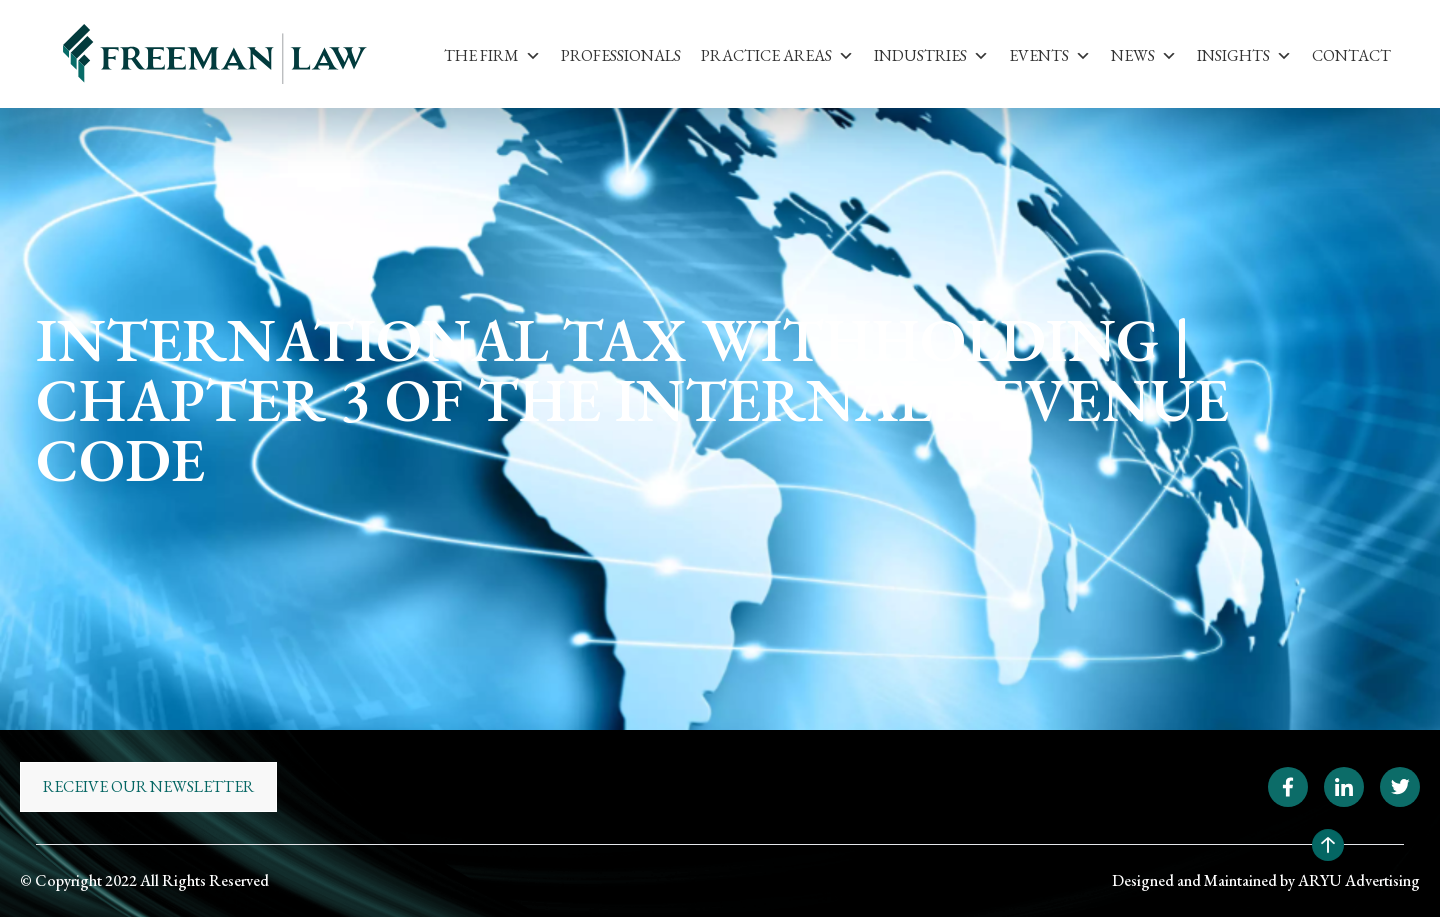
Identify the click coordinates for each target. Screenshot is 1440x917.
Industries (931, 55)
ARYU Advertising (1359, 880)
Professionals (621, 55)
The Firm (492, 55)
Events (1050, 55)
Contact (1351, 55)
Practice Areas (777, 55)
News (1144, 55)
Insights (1244, 55)
